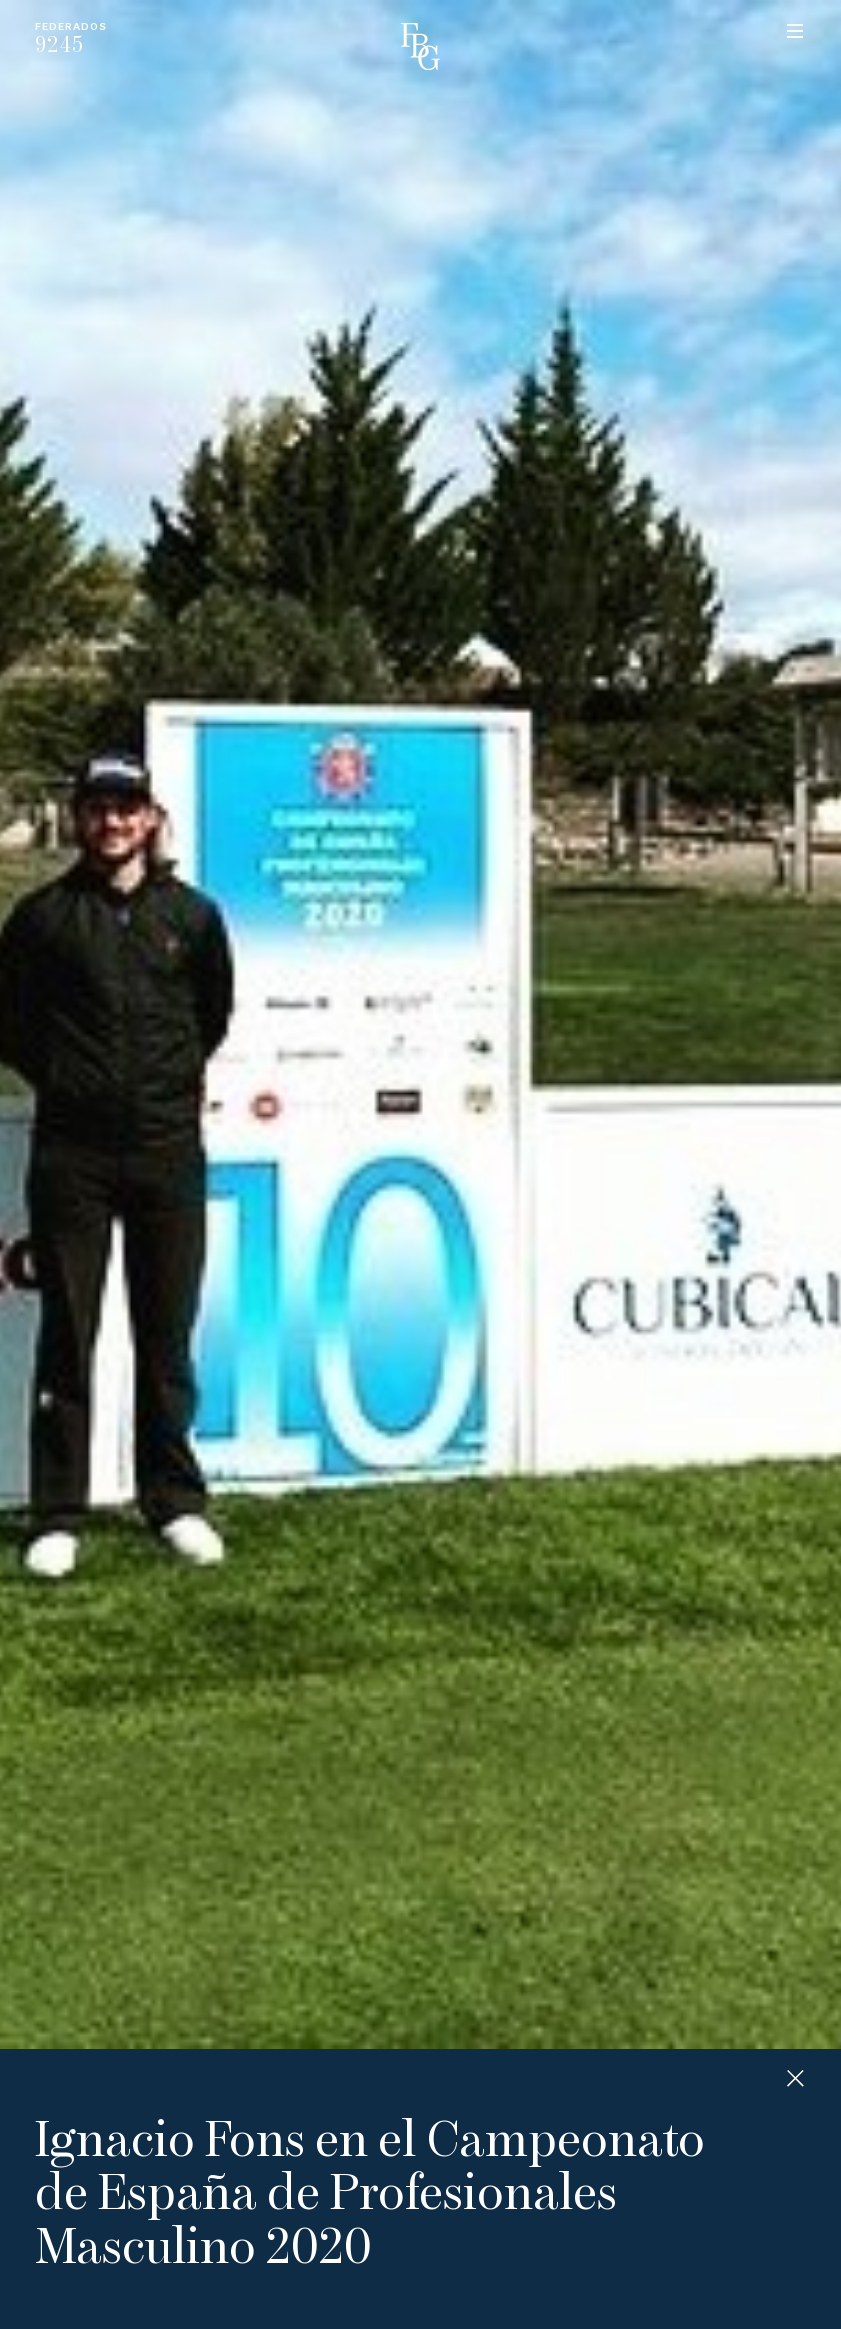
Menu (795, 31)
